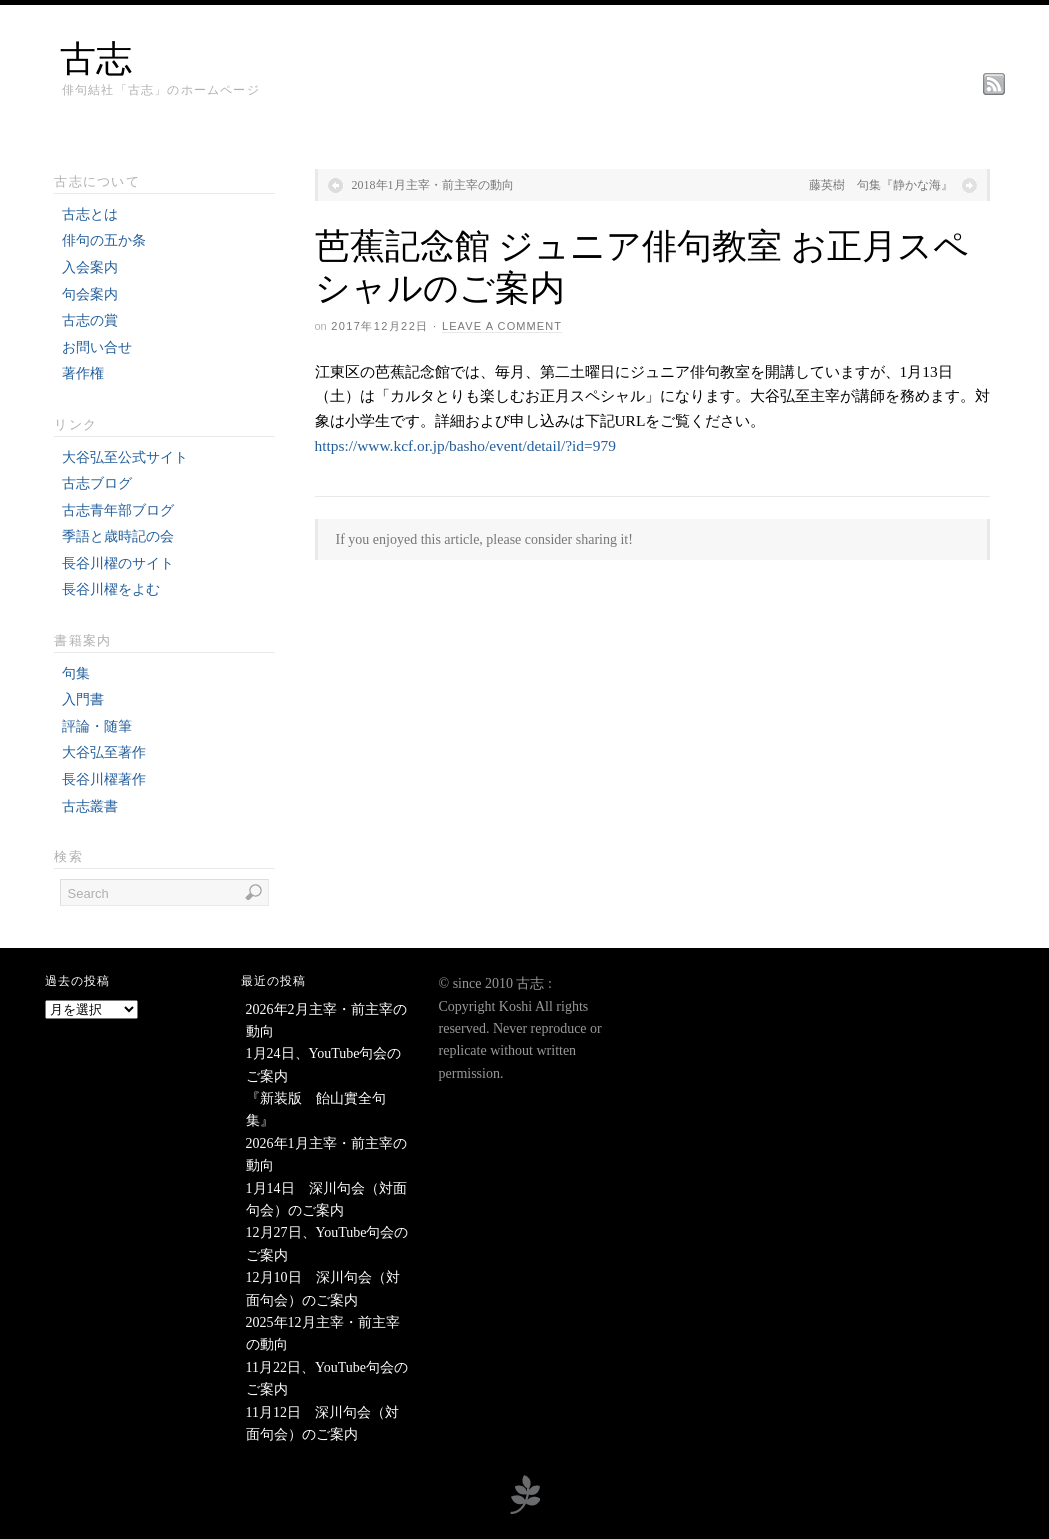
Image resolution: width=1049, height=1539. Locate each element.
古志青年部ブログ (118, 510)
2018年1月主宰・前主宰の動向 (433, 185)
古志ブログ (97, 483)
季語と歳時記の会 (118, 536)
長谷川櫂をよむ (111, 589)
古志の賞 (90, 320)
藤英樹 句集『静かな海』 (881, 185)
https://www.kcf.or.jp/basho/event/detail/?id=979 (465, 445)
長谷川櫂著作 (104, 779)
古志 (96, 59)
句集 (76, 673)
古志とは (90, 214)
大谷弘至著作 (104, 752)
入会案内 (90, 267)
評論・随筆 (97, 726)
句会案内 (90, 294)
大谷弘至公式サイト (125, 457)
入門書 (83, 699)
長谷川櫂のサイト (118, 563)
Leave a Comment (502, 326)
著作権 (83, 373)
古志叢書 (90, 806)
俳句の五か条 (104, 240)
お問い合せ (97, 347)
